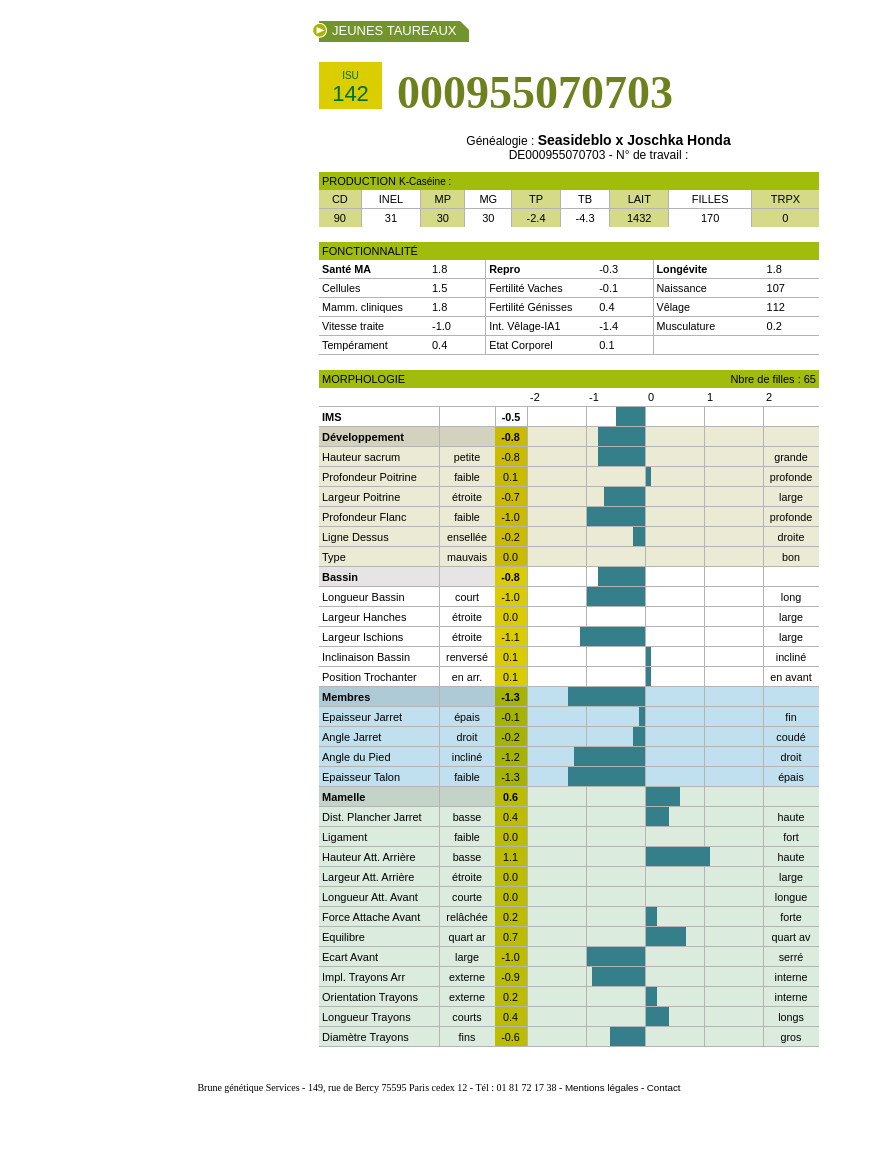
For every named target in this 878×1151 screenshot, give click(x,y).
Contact (664, 1087)
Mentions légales (602, 1087)
